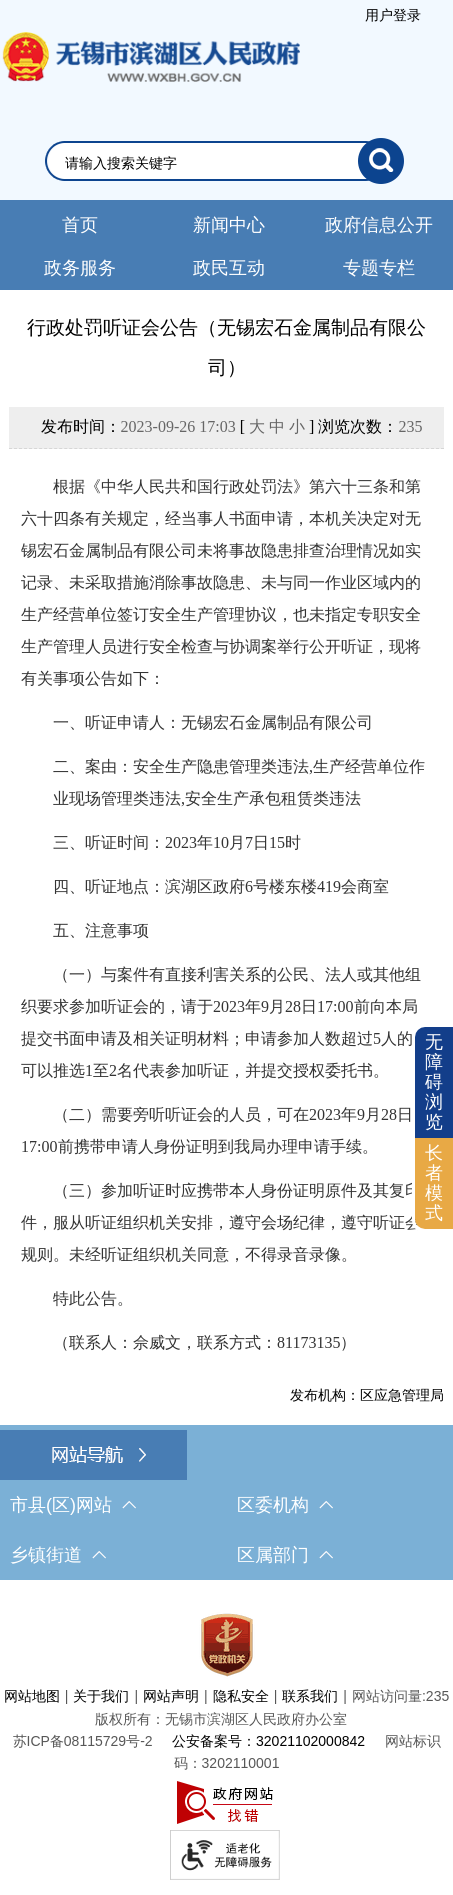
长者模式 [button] (434, 1182)
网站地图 (32, 1696)
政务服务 (80, 268)
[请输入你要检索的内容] (211, 163)
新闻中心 (229, 225)
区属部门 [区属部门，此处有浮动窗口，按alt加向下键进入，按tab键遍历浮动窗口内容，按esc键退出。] (285, 1555)
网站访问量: (389, 1696)
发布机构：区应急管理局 (367, 1395)
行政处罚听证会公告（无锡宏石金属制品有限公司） (226, 347)
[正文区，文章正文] (226, 858)
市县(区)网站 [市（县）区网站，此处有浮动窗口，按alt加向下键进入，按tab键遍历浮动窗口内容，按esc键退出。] (73, 1505)
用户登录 (393, 15)
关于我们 (101, 1696)
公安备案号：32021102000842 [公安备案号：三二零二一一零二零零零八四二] (268, 1741)
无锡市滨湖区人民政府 (150, 77)
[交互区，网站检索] (226, 161)
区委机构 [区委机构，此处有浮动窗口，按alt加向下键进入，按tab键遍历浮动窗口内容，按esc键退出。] (285, 1505)
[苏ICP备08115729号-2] (83, 1741)
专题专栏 (379, 268)
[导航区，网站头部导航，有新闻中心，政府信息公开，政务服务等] (226, 245)
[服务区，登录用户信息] (393, 15)
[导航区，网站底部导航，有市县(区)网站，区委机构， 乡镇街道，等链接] (226, 1505)
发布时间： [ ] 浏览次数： (232, 426)
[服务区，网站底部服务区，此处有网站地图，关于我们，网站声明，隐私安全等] (226, 1742)
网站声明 (171, 1696)
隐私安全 (241, 1696)
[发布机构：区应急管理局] (226, 1395)
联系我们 (310, 1696)
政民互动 (229, 268)
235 (410, 426)
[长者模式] (434, 1183)
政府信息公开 (379, 225)
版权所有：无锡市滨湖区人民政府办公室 (221, 1719)
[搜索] (381, 161)
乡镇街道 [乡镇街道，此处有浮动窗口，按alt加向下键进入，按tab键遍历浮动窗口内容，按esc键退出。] (58, 1555)
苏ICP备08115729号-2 (83, 1741)
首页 (80, 225)
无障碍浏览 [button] (434, 1081)
